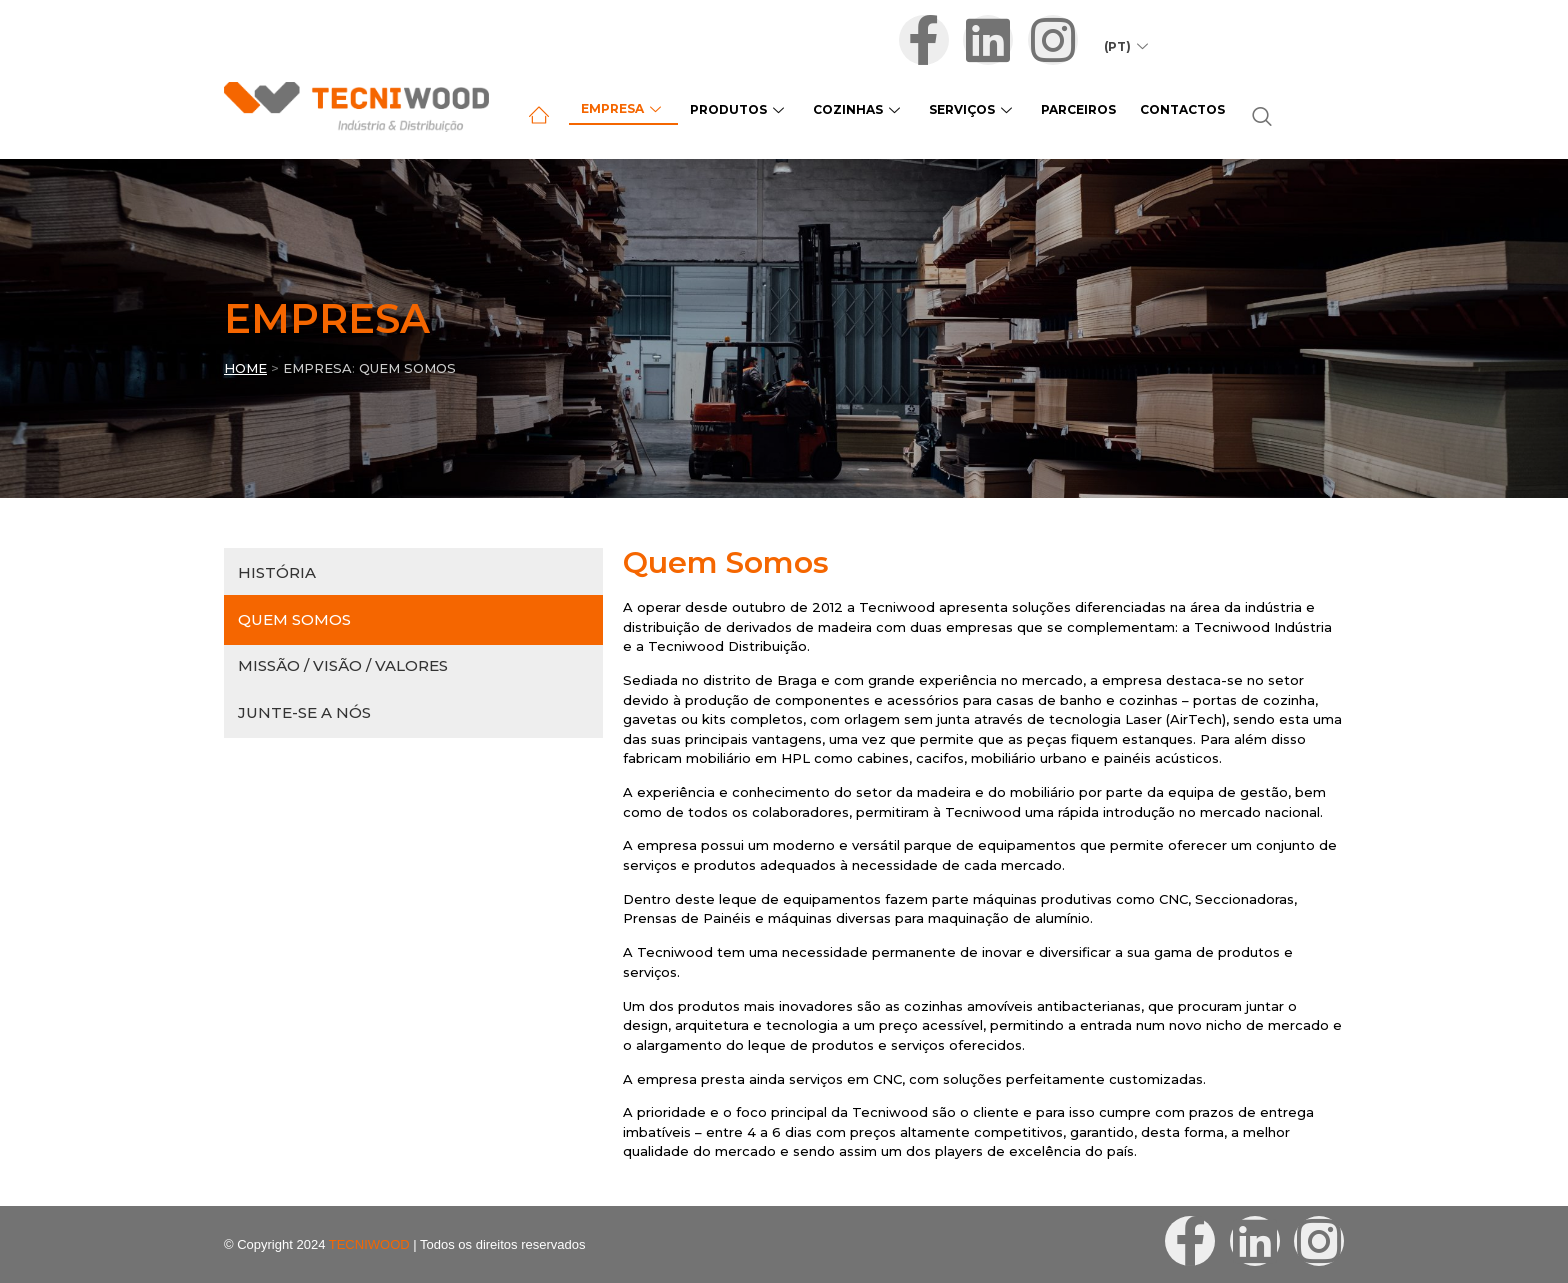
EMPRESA (317, 368)
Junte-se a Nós (304, 712)
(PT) (1134, 43)
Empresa (621, 108)
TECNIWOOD (369, 1244)
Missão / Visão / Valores (343, 665)
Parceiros (1060, 109)
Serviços (959, 109)
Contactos (1160, 109)
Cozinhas (849, 109)
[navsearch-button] (1238, 118)
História (277, 572)
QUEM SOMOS (407, 368)
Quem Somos (294, 619)
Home (245, 368)
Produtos (733, 109)
